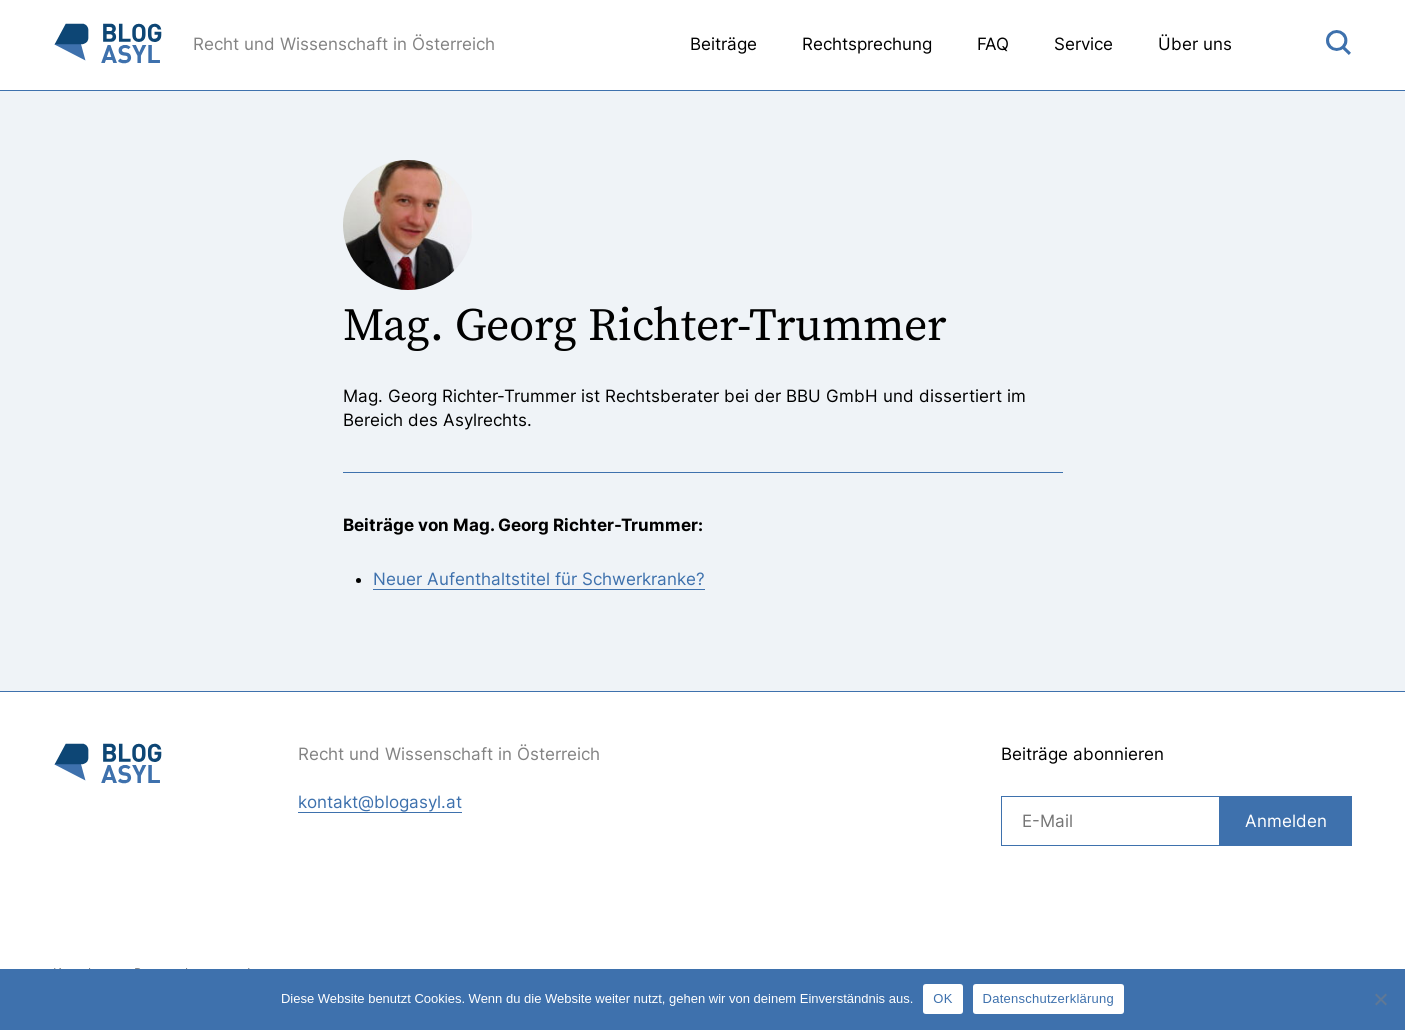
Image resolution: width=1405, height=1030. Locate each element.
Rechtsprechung (867, 44)
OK (942, 998)
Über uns (1195, 44)
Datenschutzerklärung (1048, 998)
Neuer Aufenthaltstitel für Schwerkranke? (539, 579)
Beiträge (723, 44)
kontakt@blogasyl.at (380, 802)
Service (1083, 44)
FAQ (993, 44)
